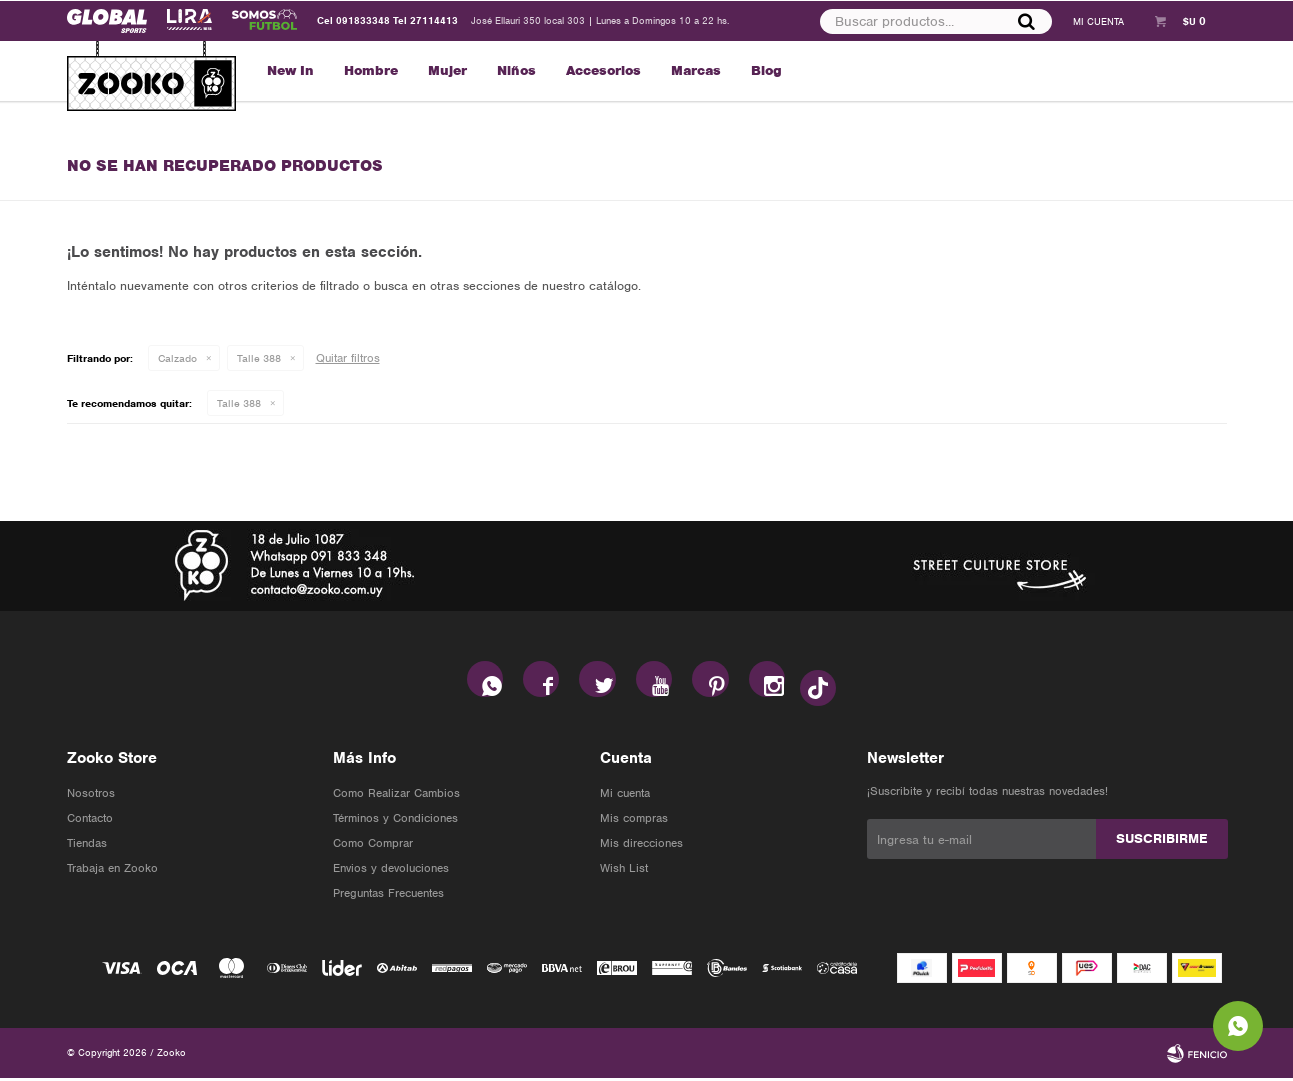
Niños (516, 70)
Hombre (371, 70)
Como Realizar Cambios (396, 796)
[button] (1026, 21)
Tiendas (87, 846)
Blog (766, 70)
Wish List (624, 871)
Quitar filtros (348, 358)
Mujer (447, 70)
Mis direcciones (641, 846)
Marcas (696, 70)
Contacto (90, 821)
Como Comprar (373, 846)
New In (290, 70)
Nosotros (91, 796)
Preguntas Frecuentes (388, 896)
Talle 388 (259, 358)
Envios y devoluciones (391, 871)
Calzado (177, 358)
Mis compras (634, 821)
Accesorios (603, 70)
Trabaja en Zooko (112, 871)
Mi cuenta (625, 796)
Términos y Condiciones (395, 821)
